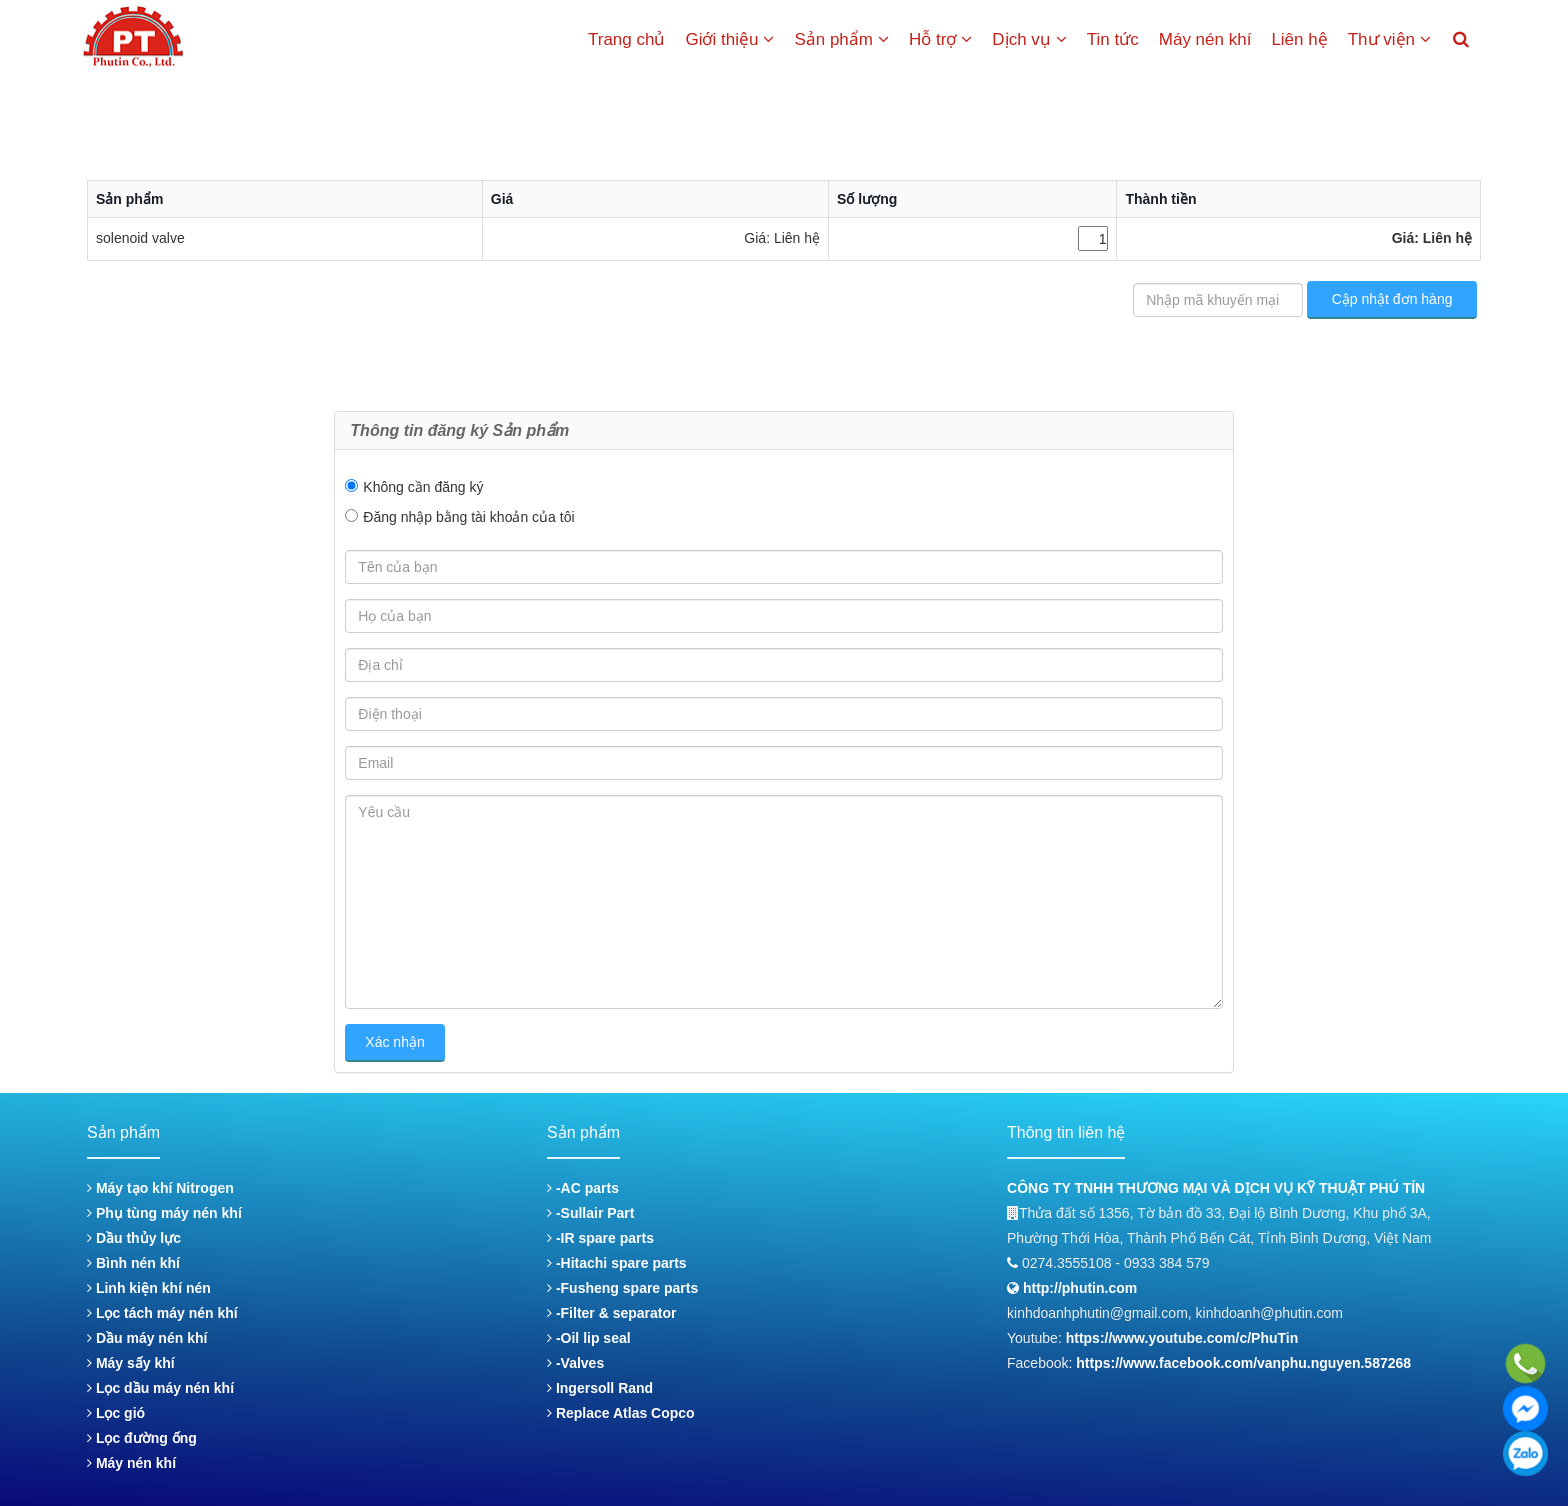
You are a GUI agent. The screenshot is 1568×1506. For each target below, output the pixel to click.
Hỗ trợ (940, 39)
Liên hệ (1299, 39)
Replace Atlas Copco (621, 1413)
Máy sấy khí (131, 1363)
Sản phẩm (841, 39)
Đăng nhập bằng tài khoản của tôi (468, 517)
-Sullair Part (590, 1213)
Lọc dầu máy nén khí (160, 1388)
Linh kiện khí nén (149, 1288)
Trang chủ (626, 39)
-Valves (575, 1363)
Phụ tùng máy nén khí (164, 1213)
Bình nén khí (133, 1263)
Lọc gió (116, 1413)
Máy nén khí (1205, 39)
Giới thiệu (729, 39)
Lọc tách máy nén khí (162, 1313)
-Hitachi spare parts (617, 1263)
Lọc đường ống (142, 1438)
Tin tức (1113, 39)
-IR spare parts (600, 1238)
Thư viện (1389, 39)
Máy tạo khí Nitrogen (160, 1188)
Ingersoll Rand (600, 1388)
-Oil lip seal (589, 1338)
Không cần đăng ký (423, 487)
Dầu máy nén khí (147, 1338)
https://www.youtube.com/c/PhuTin (1182, 1338)
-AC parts (583, 1188)
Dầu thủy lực (134, 1238)
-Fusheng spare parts (622, 1288)
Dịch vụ (1029, 39)
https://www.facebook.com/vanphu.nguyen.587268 (1243, 1363)
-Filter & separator (611, 1313)
